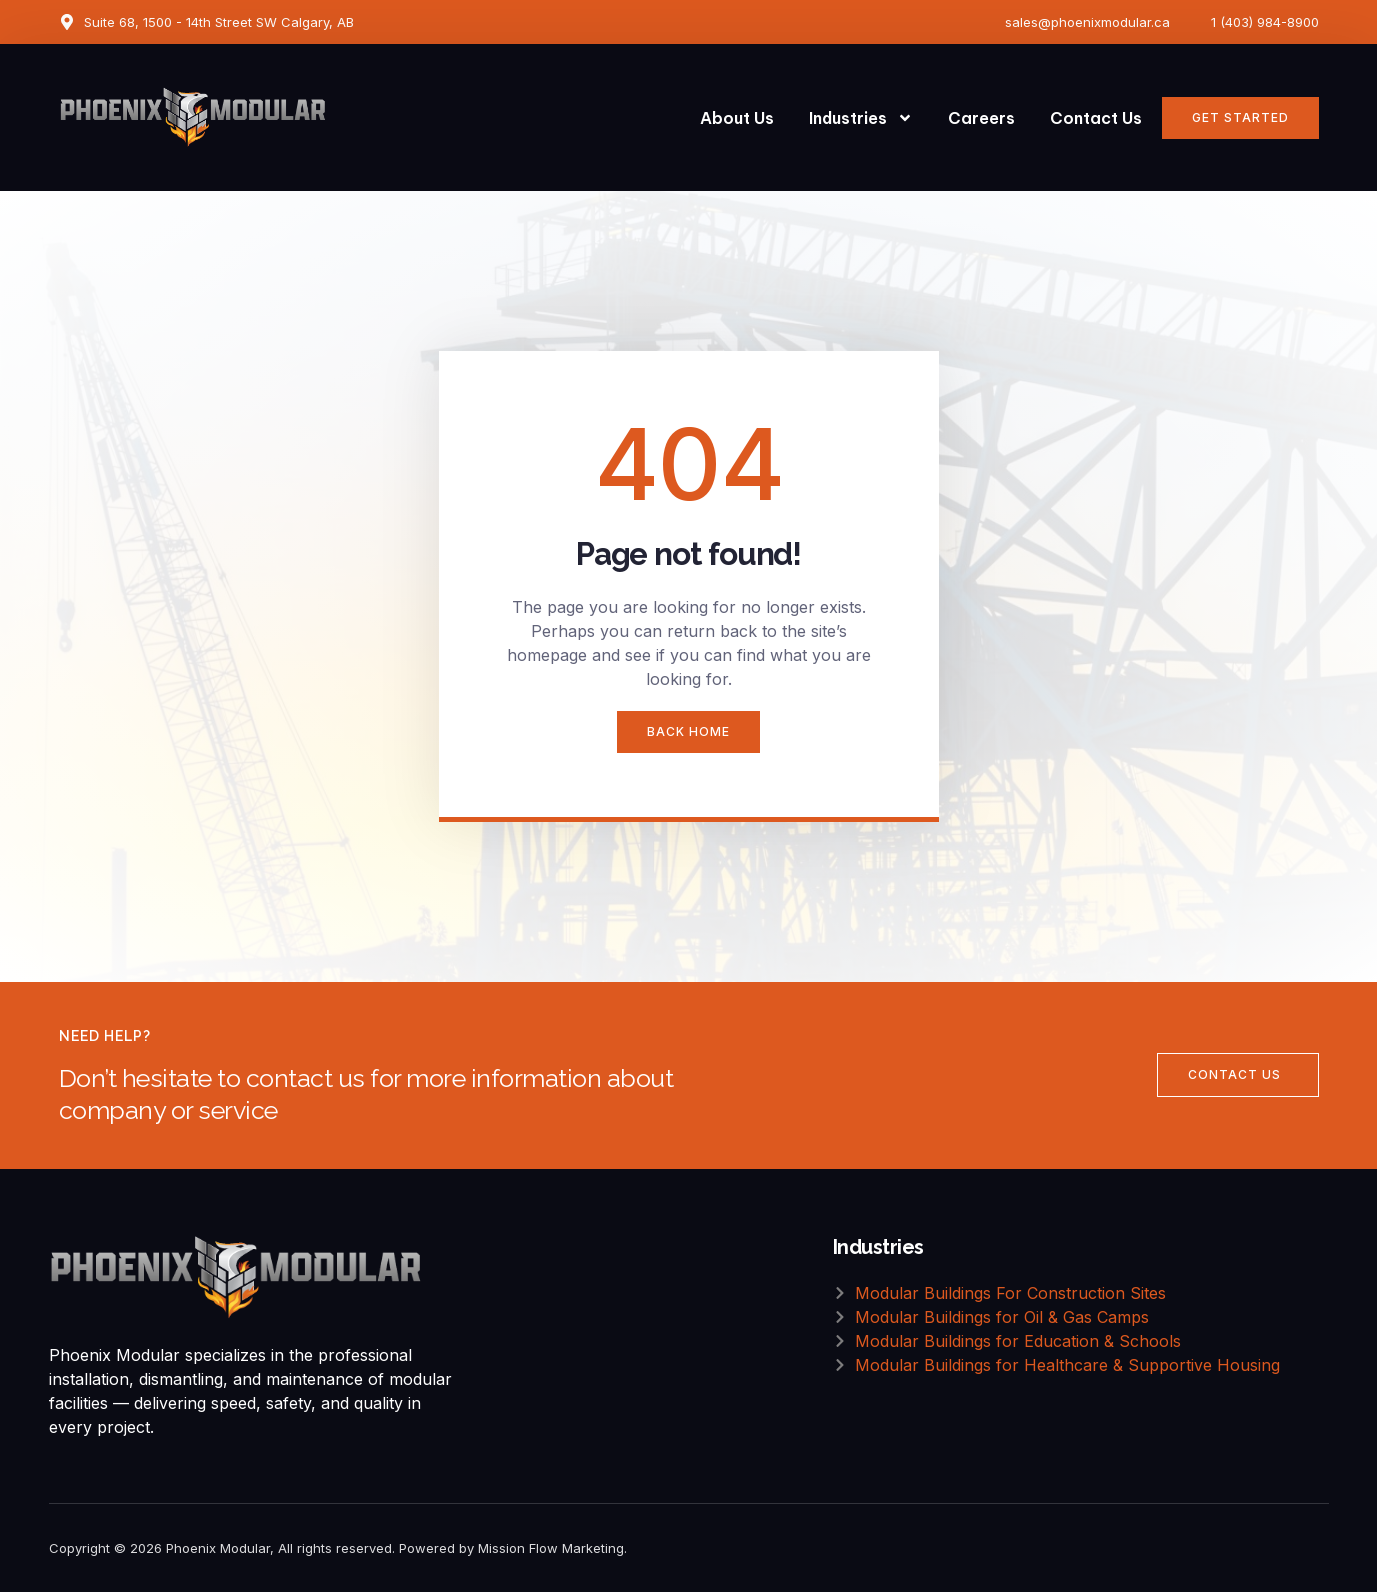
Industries (861, 118)
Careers (981, 118)
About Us (737, 118)
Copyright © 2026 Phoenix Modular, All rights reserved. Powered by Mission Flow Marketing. (338, 1548)
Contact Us (1096, 118)
